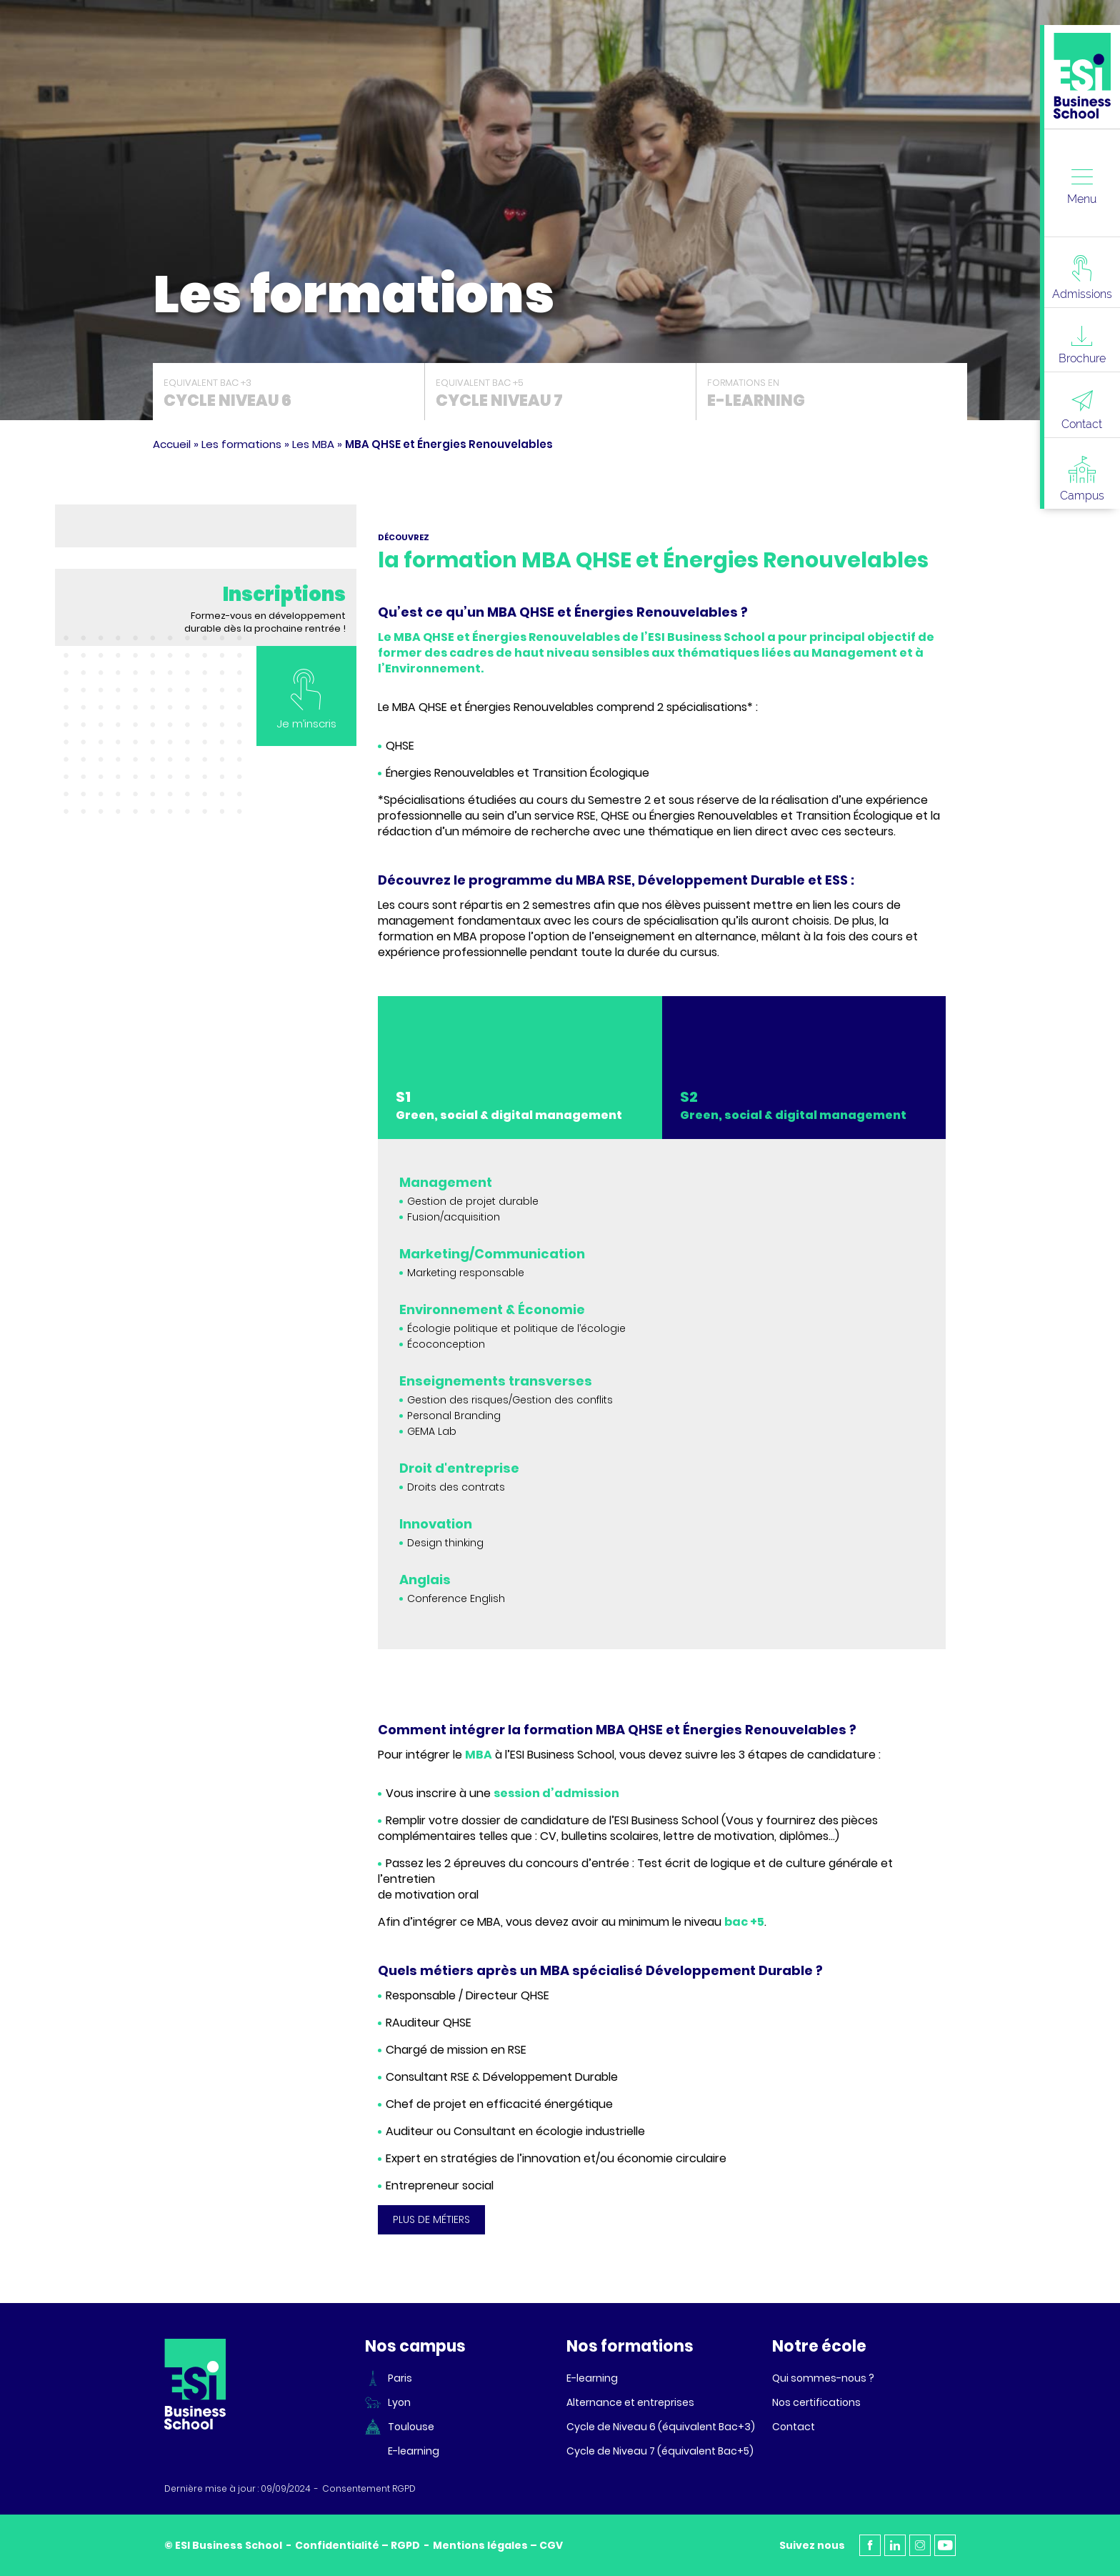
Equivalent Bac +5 (560, 394)
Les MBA (313, 444)
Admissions (1082, 278)
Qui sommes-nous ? (823, 2378)
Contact (1081, 410)
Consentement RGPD (369, 2489)
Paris (400, 2378)
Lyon (399, 2402)
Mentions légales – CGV (498, 2545)
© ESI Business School (223, 2545)
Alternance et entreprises (630, 2402)
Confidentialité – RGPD (357, 2545)
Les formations (241, 444)
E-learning (413, 2451)
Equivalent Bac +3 (289, 394)
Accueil (172, 444)
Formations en (831, 394)
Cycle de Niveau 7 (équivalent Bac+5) (660, 2451)
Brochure (1082, 345)
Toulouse (411, 2427)
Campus (1082, 479)
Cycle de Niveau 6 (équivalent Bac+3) (660, 2427)
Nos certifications (816, 2402)
